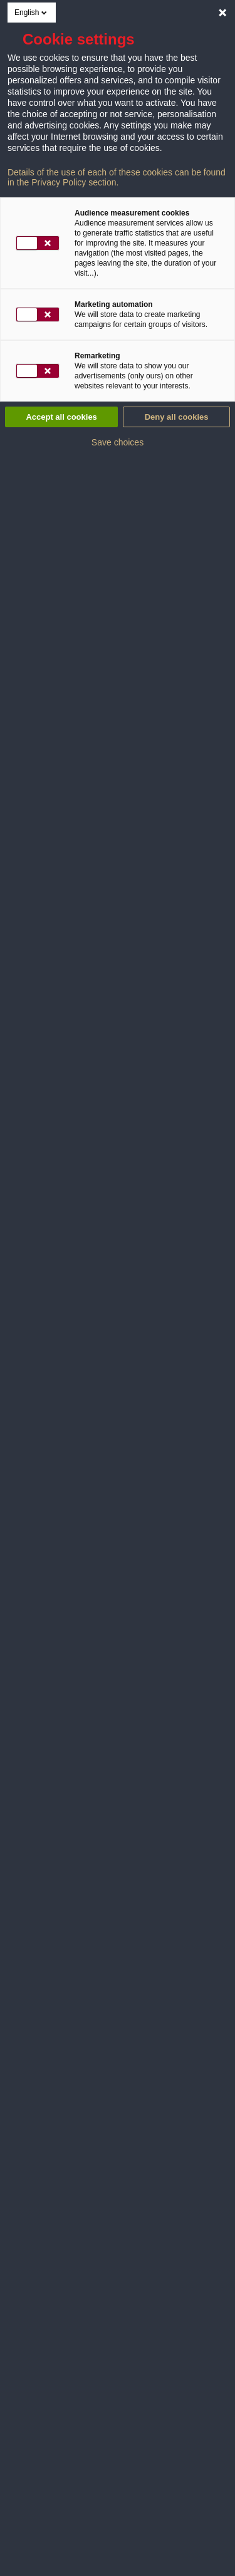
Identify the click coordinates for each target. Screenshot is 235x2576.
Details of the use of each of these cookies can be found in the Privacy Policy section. (117, 177)
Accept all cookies (61, 417)
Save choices (117, 442)
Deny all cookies (177, 417)
